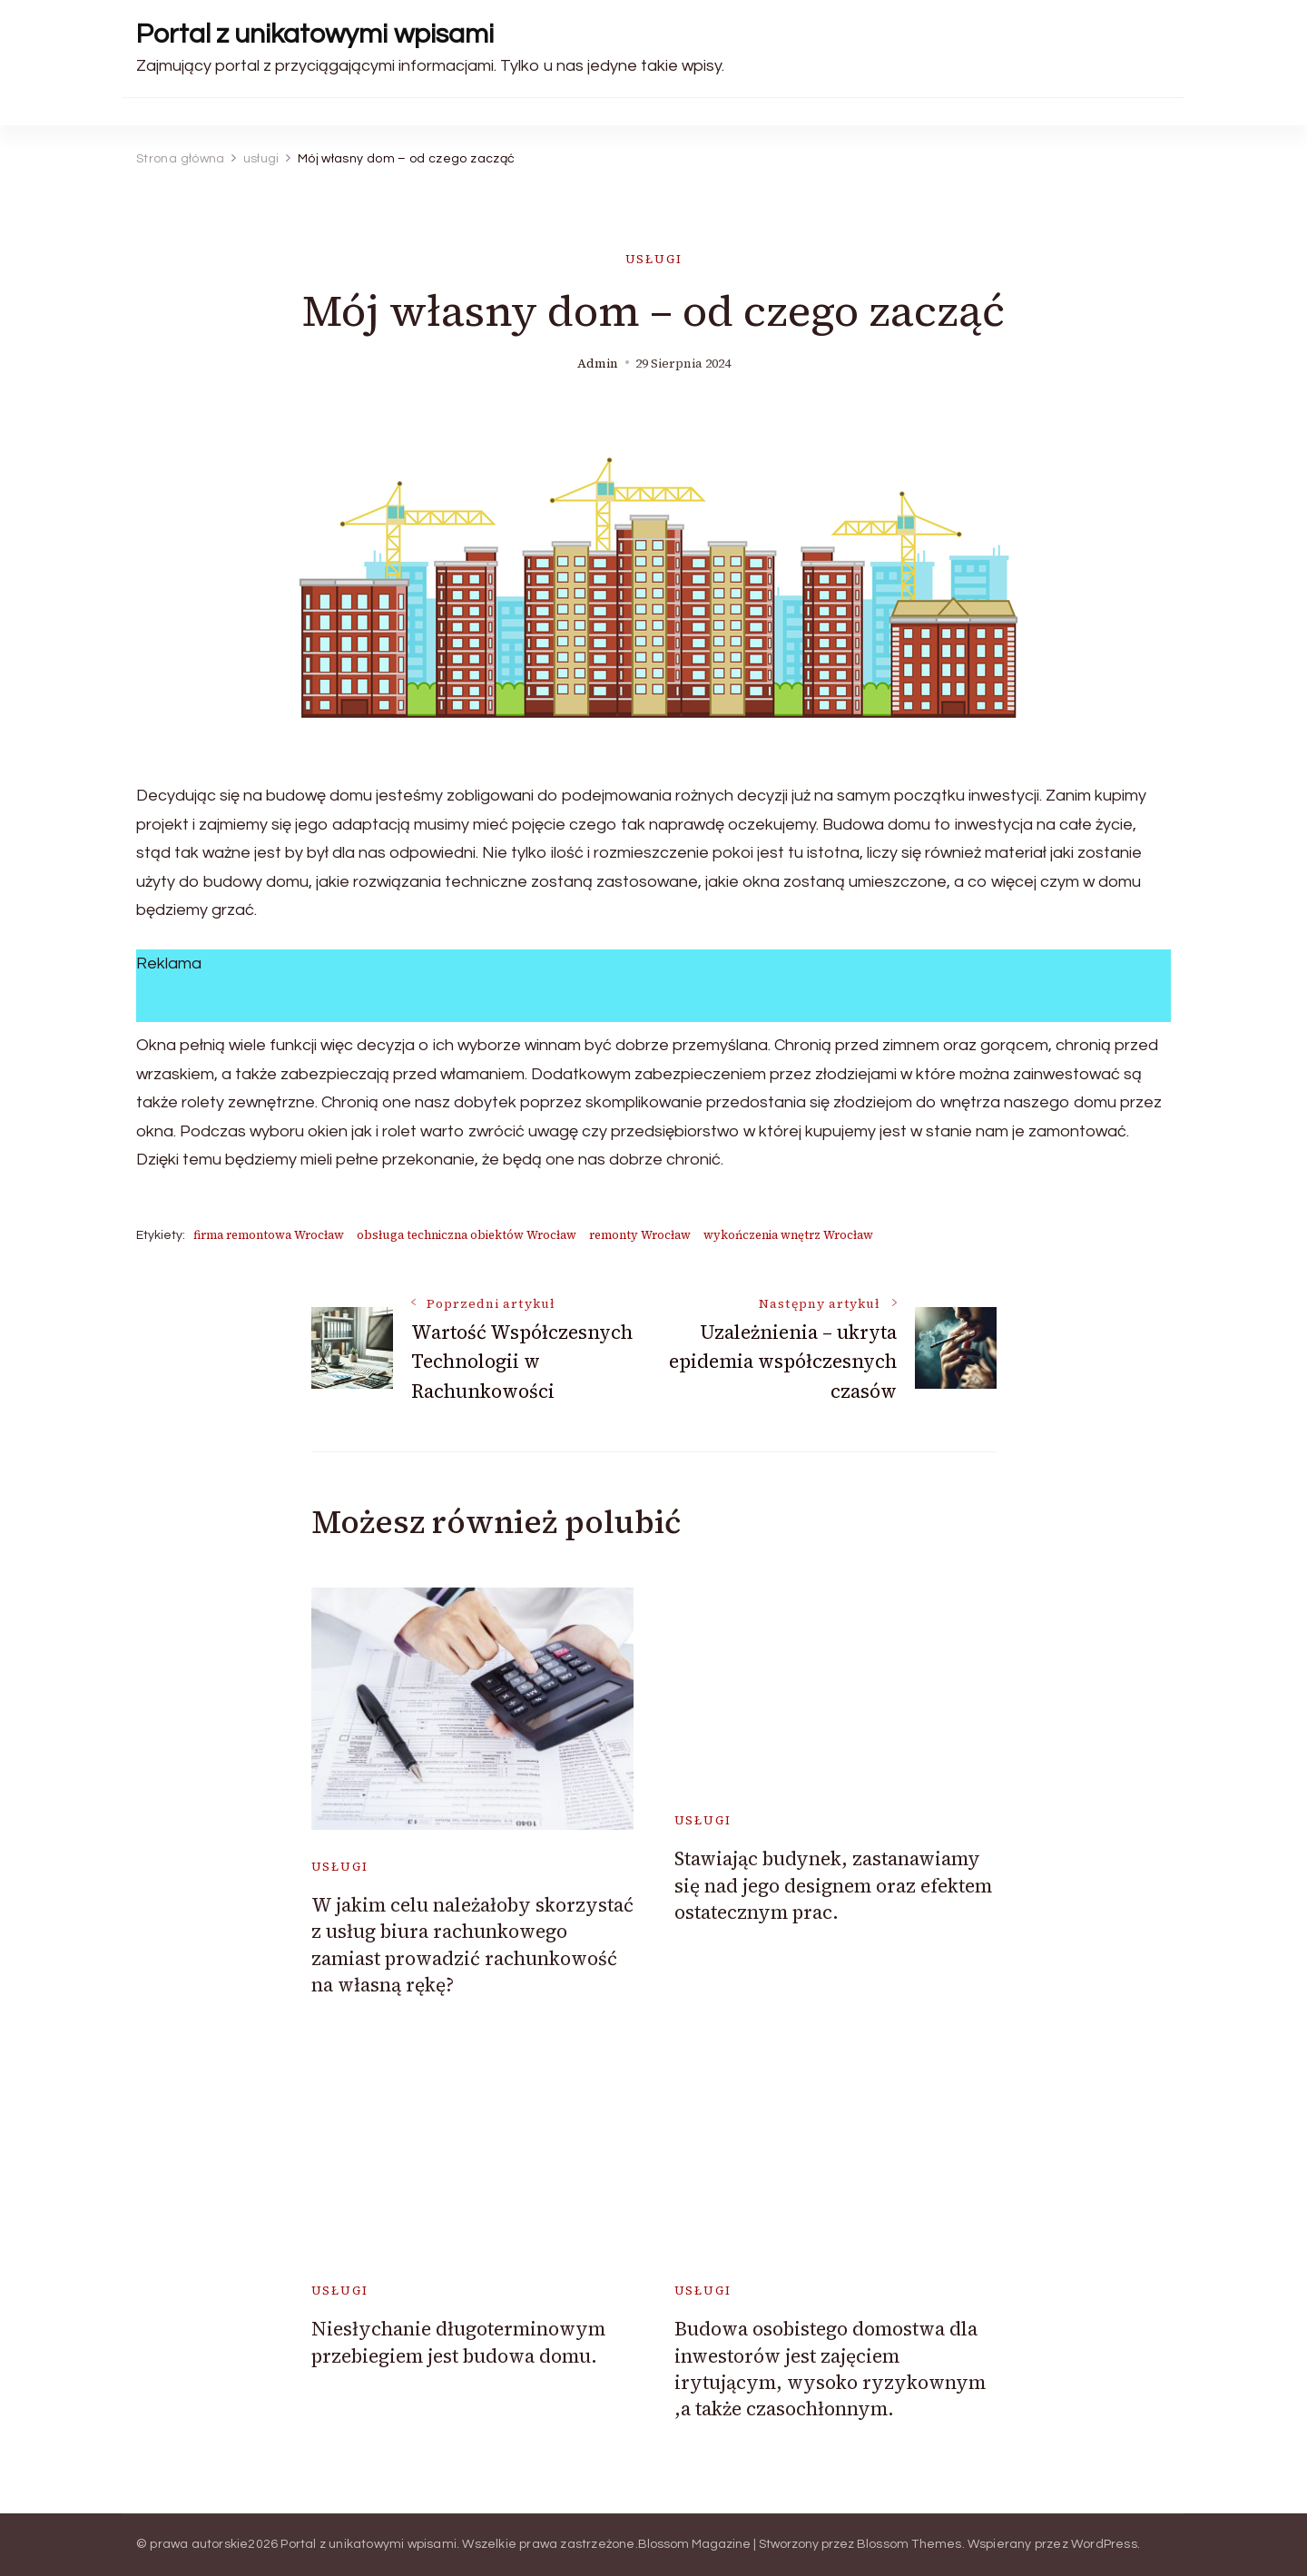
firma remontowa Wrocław (268, 1235)
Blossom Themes (909, 2544)
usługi (654, 259)
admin (597, 363)
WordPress (1104, 2544)
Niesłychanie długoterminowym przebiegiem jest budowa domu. (458, 2341)
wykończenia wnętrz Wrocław (788, 1235)
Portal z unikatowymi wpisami (315, 34)
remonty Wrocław (640, 1235)
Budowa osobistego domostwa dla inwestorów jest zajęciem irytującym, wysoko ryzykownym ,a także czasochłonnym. (830, 2368)
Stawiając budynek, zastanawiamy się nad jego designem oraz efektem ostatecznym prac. (833, 1885)
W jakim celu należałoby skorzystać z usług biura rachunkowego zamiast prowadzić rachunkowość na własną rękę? (472, 1945)
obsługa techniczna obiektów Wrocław (466, 1235)
